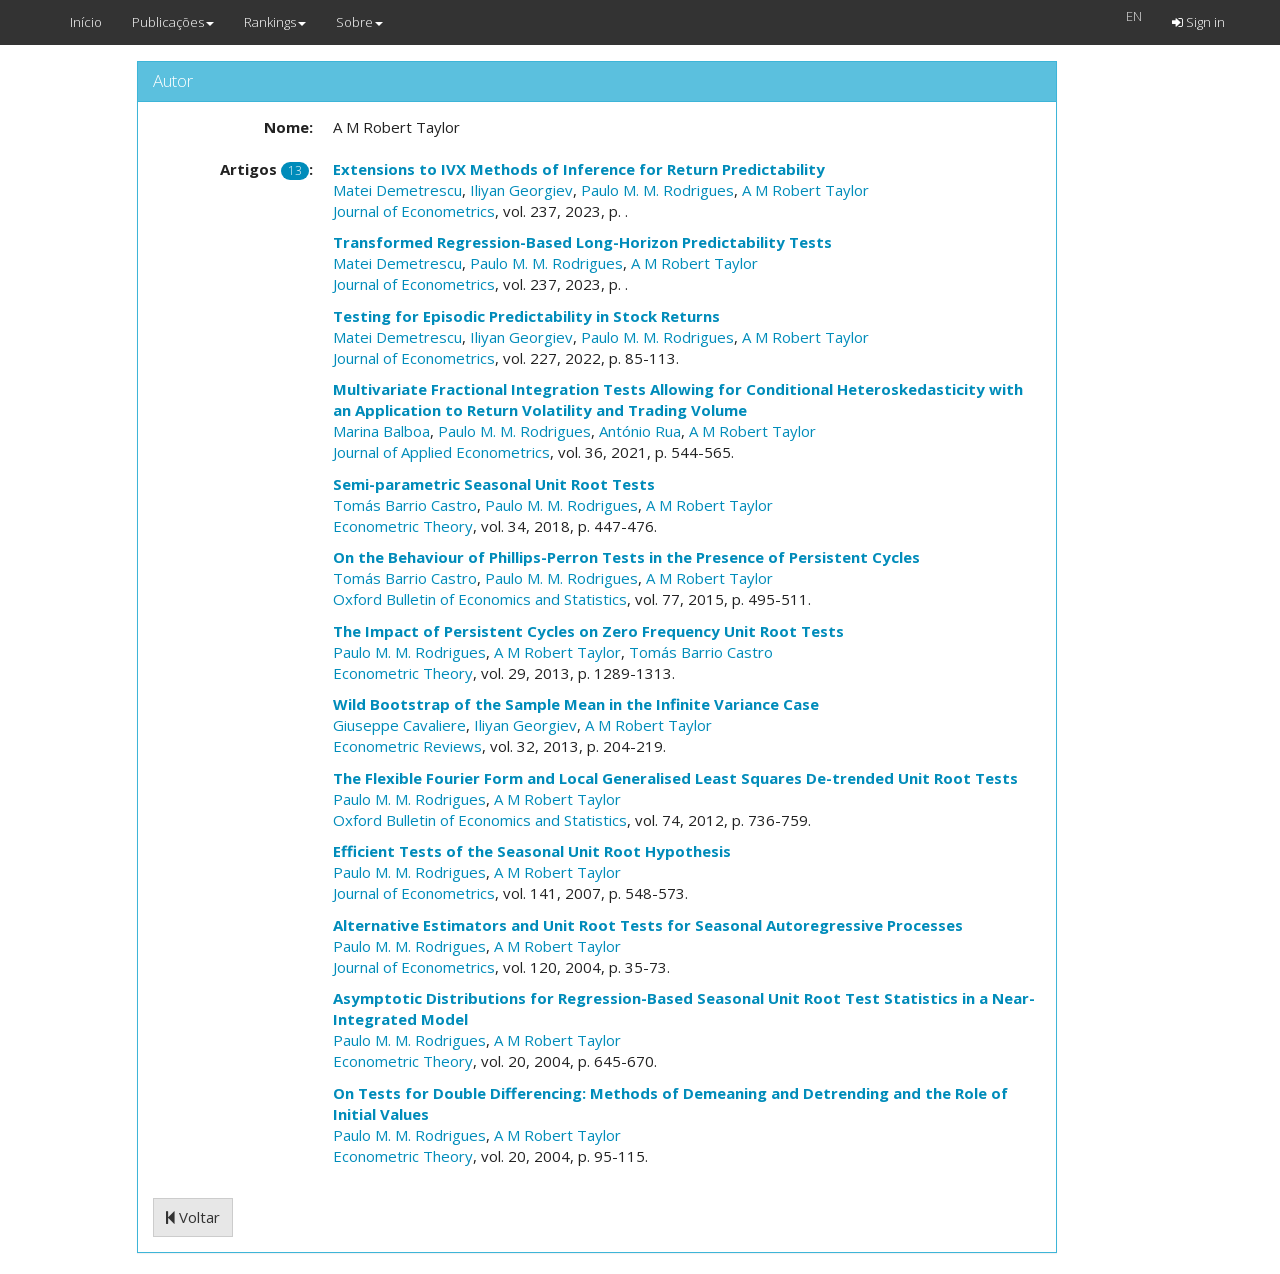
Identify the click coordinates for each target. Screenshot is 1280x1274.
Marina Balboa (381, 431)
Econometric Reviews (407, 746)
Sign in (1198, 22)
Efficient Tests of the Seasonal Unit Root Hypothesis (532, 851)
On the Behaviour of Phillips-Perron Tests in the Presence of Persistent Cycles (626, 557)
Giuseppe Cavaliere (399, 725)
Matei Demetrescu (397, 190)
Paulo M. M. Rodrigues (657, 190)
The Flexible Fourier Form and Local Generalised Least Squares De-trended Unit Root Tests (675, 778)
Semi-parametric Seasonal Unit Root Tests (494, 484)
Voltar (193, 1217)
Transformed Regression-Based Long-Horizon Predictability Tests (582, 242)
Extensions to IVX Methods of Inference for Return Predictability (579, 169)
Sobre (359, 22)
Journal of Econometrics (414, 211)
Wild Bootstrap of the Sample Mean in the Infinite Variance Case (576, 704)
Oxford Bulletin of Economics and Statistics (480, 599)
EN (1134, 16)
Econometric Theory (403, 526)
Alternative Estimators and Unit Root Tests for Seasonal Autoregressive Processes (648, 925)
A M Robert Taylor (805, 190)
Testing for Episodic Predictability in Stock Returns (526, 316)
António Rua (640, 431)
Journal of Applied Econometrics (441, 452)
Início (86, 22)
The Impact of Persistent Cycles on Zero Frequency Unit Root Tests (588, 631)
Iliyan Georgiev (521, 190)
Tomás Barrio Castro (405, 505)
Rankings (275, 22)
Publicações (173, 22)
